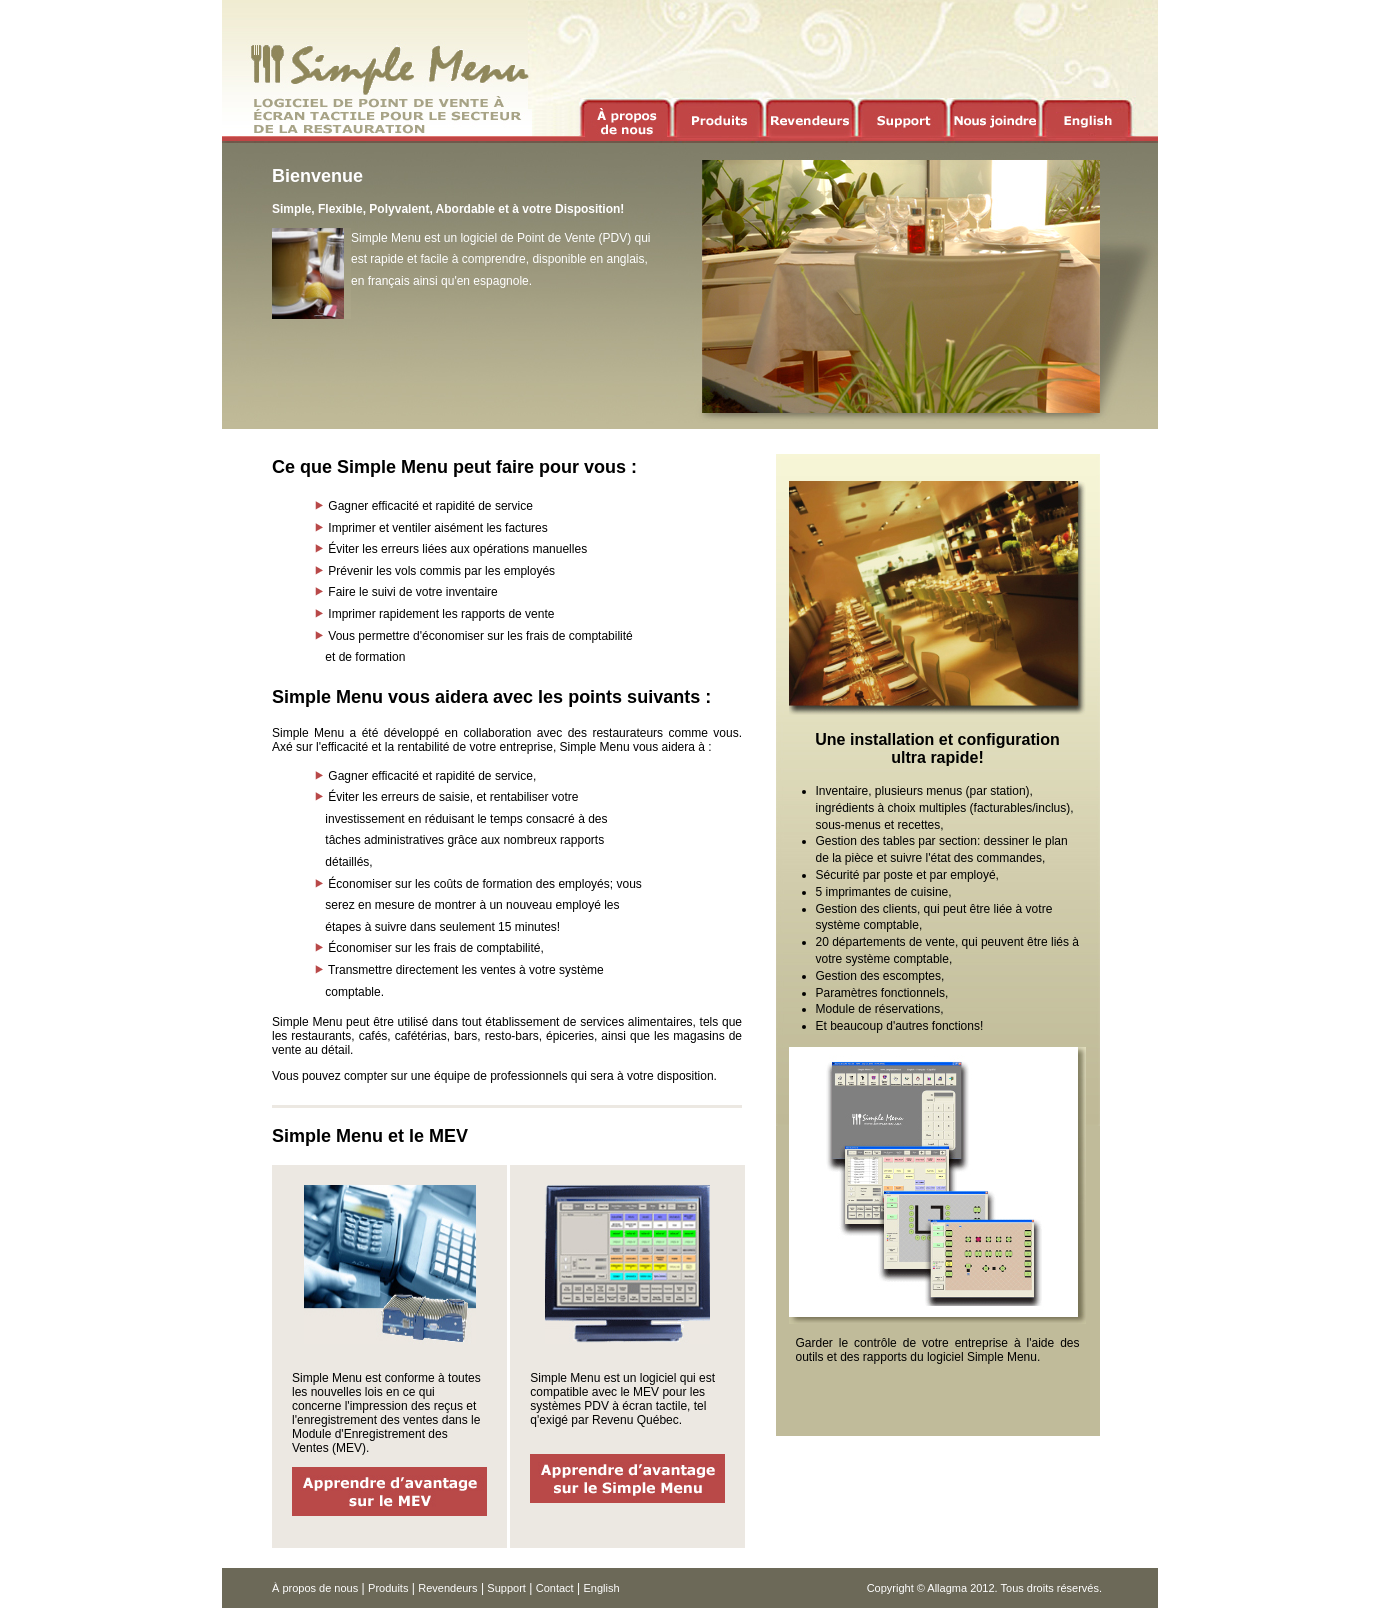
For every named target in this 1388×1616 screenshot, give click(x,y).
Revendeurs (447, 1588)
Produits (388, 1588)
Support (506, 1588)
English (601, 1588)
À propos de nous (315, 1588)
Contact (555, 1588)
